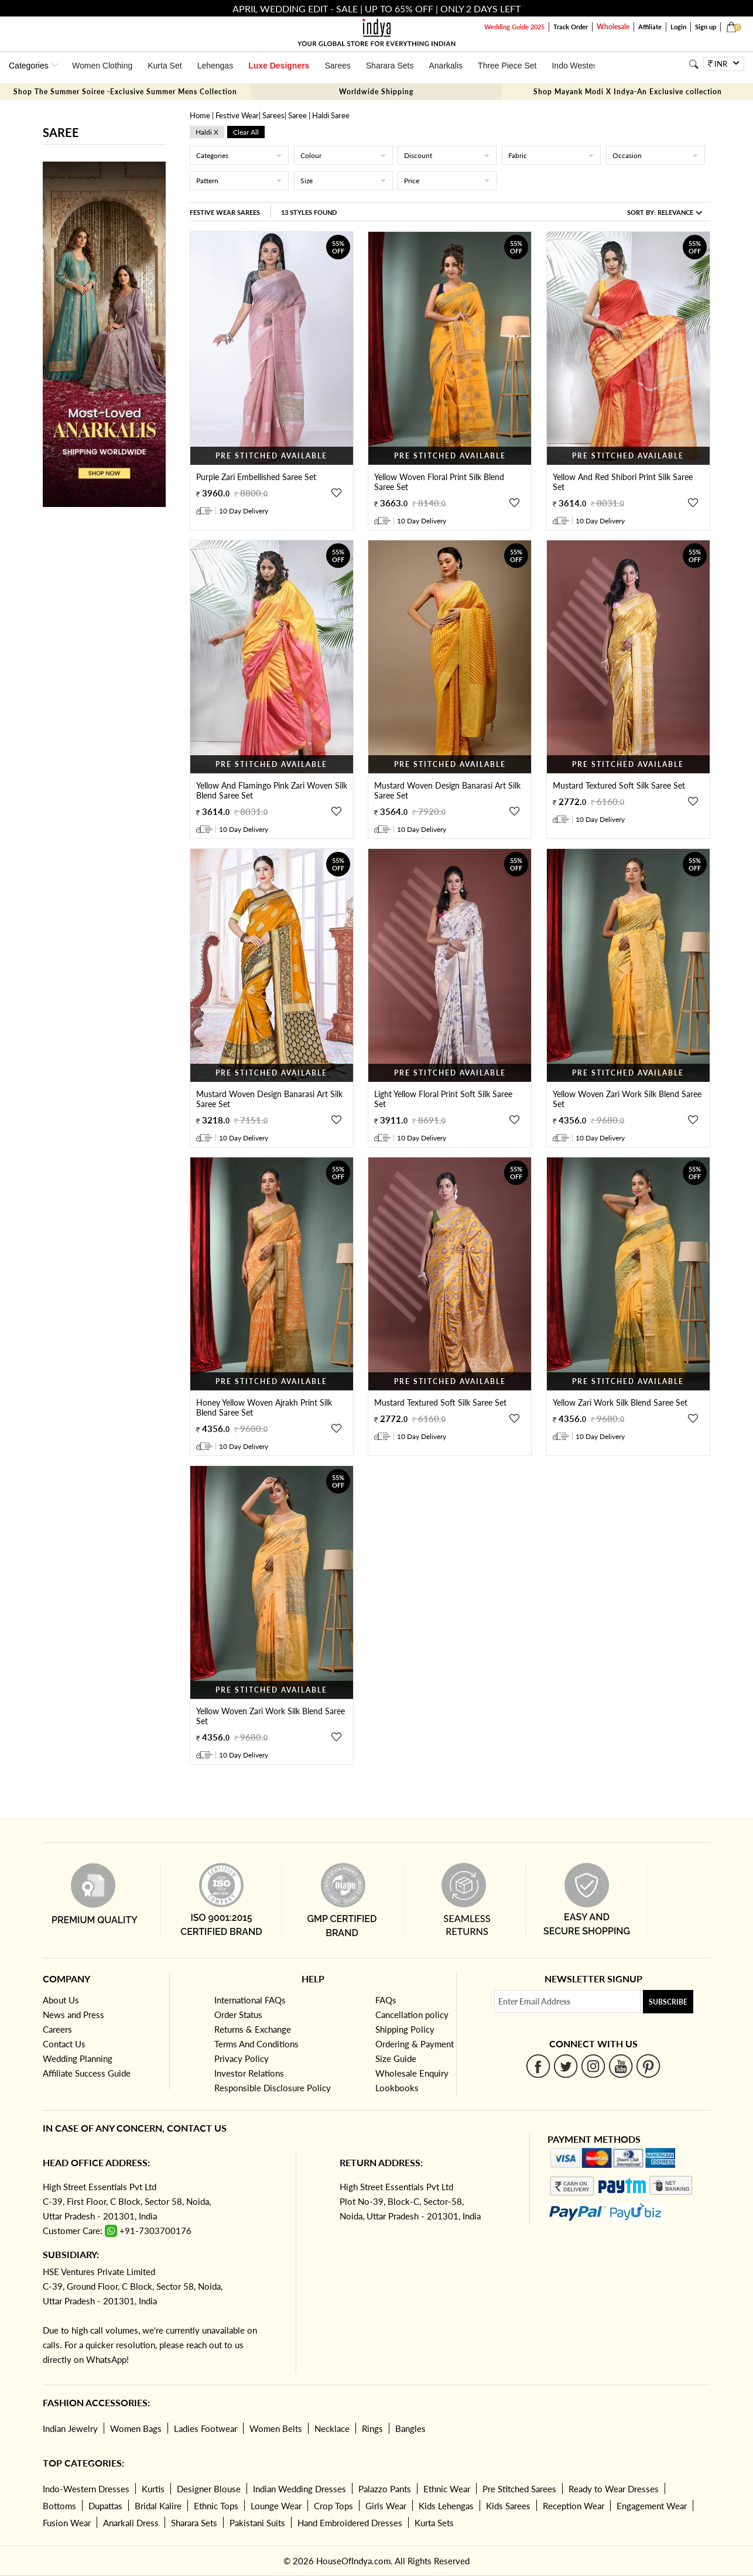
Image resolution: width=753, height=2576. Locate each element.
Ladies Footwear (205, 2428)
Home (200, 115)
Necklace (332, 2428)
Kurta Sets (434, 2522)
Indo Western (576, 65)
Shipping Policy (404, 2029)
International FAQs (250, 2000)
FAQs (385, 2000)
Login (678, 26)
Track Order (570, 26)
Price (447, 180)
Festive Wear (237, 115)
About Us (61, 2000)
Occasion (655, 155)
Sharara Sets (390, 65)
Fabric (551, 155)
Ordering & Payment (414, 2044)
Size (343, 180)
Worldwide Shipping (376, 91)
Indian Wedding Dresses (299, 2488)
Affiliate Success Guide (87, 2073)
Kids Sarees (508, 2505)
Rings (372, 2428)
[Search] (694, 64)
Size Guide (395, 2058)
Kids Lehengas (446, 2505)
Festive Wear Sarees (225, 212)
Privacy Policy (241, 2058)
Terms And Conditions (256, 2044)
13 (309, 212)
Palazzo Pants (384, 2488)
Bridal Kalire (158, 2505)
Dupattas (105, 2505)
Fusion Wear (67, 2522)
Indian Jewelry (70, 2428)
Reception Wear (573, 2505)
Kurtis (153, 2488)
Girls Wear (385, 2505)
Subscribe (668, 2002)
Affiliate (650, 26)
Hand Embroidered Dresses (349, 2522)
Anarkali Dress (131, 2522)
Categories (239, 155)
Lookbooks (397, 2087)
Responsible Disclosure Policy (272, 2087)
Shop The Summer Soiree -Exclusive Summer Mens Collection (125, 91)
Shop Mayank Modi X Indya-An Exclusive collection (627, 91)
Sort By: (664, 212)
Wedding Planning (77, 2058)
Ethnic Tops (216, 2505)
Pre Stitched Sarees (519, 2488)
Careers (57, 2029)
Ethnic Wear (446, 2488)
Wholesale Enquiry (412, 2073)
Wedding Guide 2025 (514, 26)
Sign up (705, 26)
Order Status (238, 2014)
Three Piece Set (507, 65)
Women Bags (136, 2428)
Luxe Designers (278, 65)
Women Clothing (102, 65)
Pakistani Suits (257, 2522)
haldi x (207, 132)
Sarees (337, 65)
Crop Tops (333, 2505)
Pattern (239, 180)
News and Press (73, 2014)
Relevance (675, 212)
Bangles (410, 2428)
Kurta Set (165, 65)
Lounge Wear (276, 2505)
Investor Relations (249, 2073)
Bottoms (59, 2505)
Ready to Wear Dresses (614, 2488)
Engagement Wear (652, 2505)
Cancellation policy (412, 2014)
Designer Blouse (209, 2488)
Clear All (246, 132)
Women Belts (275, 2428)
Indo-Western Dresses (86, 2488)
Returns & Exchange (252, 2029)
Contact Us (64, 2044)
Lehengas (215, 65)
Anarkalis (446, 65)
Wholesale (613, 26)
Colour (343, 155)
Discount (447, 155)
